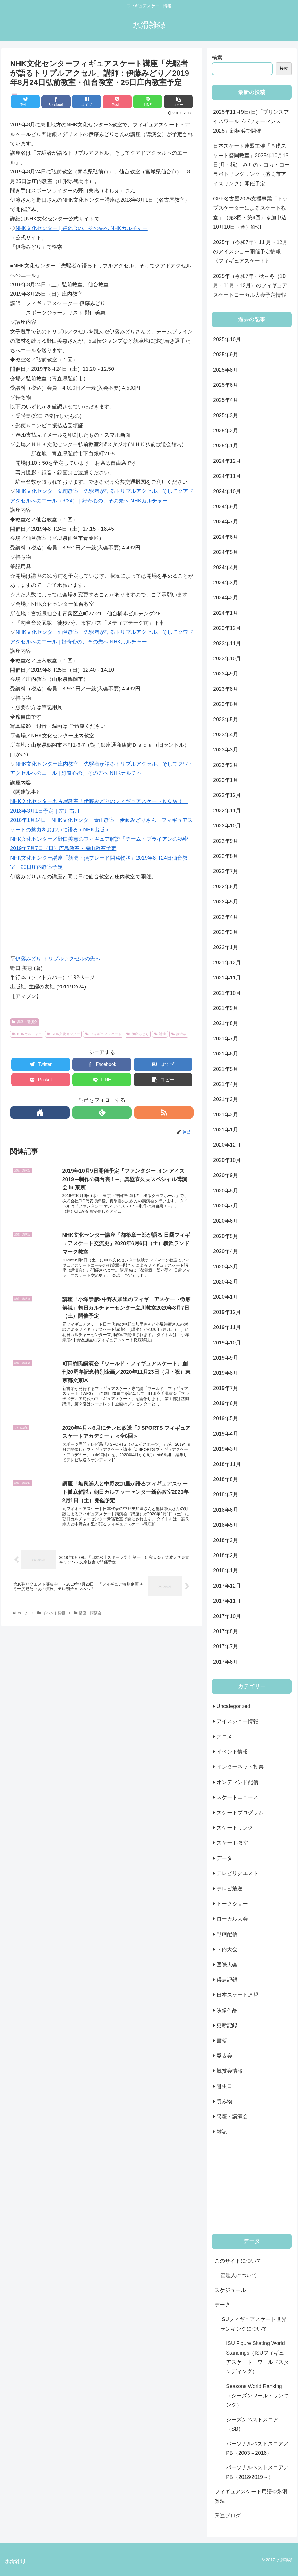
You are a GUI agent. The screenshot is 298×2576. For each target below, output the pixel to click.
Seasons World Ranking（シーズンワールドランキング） (257, 2395)
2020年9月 (225, 1175)
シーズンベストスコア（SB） (252, 2424)
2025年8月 (225, 370)
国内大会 (227, 1949)
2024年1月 (225, 613)
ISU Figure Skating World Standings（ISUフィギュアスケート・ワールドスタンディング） (257, 2357)
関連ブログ (228, 2516)
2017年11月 (227, 1601)
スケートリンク (235, 1828)
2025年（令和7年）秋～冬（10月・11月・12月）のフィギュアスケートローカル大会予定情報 (250, 285)
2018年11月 (227, 1464)
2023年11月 (227, 643)
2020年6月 (225, 1221)
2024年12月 (227, 461)
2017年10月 (227, 1616)
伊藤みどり (137, 1034)
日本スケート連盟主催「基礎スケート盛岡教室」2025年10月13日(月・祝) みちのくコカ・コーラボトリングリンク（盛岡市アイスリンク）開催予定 (251, 165)
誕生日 (224, 2086)
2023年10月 (227, 658)
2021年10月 (227, 993)
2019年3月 (225, 1449)
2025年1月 (225, 446)
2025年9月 (225, 354)
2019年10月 (227, 1343)
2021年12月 (227, 963)
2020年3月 (225, 1267)
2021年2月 (225, 1115)
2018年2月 (225, 1555)
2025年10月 (227, 339)
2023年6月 (225, 704)
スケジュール (230, 2290)
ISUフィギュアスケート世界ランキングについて (253, 2323)
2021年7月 (225, 1039)
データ (224, 1858)
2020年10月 (227, 1160)
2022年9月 (225, 841)
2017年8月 (225, 1631)
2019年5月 (225, 1418)
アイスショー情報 (237, 1721)
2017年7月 (225, 1646)
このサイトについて (238, 2261)
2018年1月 (225, 1570)
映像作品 (227, 2010)
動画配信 (227, 1934)
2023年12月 (227, 628)
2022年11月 (227, 811)
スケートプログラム (240, 1813)
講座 (160, 1034)
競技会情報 (230, 2071)
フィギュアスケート (103, 1034)
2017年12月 (227, 1586)
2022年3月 (225, 932)
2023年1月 (225, 780)
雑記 (222, 2132)
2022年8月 (225, 856)
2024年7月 (225, 522)
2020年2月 (225, 1282)
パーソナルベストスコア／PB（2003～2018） (257, 2448)
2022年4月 (225, 917)
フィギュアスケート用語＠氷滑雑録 (251, 2496)
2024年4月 (225, 567)
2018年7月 (225, 1494)
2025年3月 (225, 415)
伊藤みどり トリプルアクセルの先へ (57, 958)
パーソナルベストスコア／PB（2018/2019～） (257, 2472)
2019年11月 (227, 1327)
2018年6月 (225, 1510)
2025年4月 (225, 400)
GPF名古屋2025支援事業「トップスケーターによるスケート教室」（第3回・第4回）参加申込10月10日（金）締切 (250, 213)
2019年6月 (225, 1403)
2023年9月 (225, 674)
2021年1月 (225, 1130)
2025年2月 (225, 430)
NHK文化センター (63, 1034)
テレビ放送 (230, 1889)
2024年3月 (225, 582)
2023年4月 (225, 734)
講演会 (179, 1034)
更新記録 (227, 2025)
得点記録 (227, 1980)
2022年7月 (225, 871)
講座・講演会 (24, 1022)
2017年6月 (225, 1662)
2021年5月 (225, 1069)
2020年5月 (225, 1236)
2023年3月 (225, 750)
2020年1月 (225, 1297)
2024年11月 (227, 476)
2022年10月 (227, 826)
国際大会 (227, 1965)
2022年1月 (225, 947)
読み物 (224, 2101)
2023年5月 (225, 719)
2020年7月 (225, 1206)
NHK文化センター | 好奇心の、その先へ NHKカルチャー (81, 228)
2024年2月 (225, 598)
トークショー (232, 1904)
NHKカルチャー (27, 1034)
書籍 (222, 2041)
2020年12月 (227, 1145)
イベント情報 (232, 1752)
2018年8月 (225, 1479)
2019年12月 (227, 1312)
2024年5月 (225, 552)
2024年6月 (225, 537)
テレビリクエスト (237, 1873)
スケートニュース (237, 1797)
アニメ (224, 1737)
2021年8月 (225, 1023)
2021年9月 (225, 1008)
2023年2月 (225, 765)
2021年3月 (225, 1099)
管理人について (238, 2275)
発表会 (224, 2056)
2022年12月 (227, 795)
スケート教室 (232, 1843)
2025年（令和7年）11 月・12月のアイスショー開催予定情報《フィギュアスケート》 (250, 251)
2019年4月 (225, 1434)
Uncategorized (233, 1706)
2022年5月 (225, 902)
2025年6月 (225, 385)
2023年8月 (225, 689)
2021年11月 (227, 978)
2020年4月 (225, 1251)
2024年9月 (225, 506)
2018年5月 (225, 1525)
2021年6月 (225, 1054)
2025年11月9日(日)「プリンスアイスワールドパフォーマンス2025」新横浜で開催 (251, 121)
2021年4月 (225, 1084)
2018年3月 (225, 1540)
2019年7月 (225, 1388)
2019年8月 (225, 1373)
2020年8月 (225, 1191)
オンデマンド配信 (237, 1782)
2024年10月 (227, 491)
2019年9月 (225, 1358)
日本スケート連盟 (237, 1995)
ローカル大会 (232, 1919)
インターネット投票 (240, 1767)
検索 (217, 58)
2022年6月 (225, 887)
